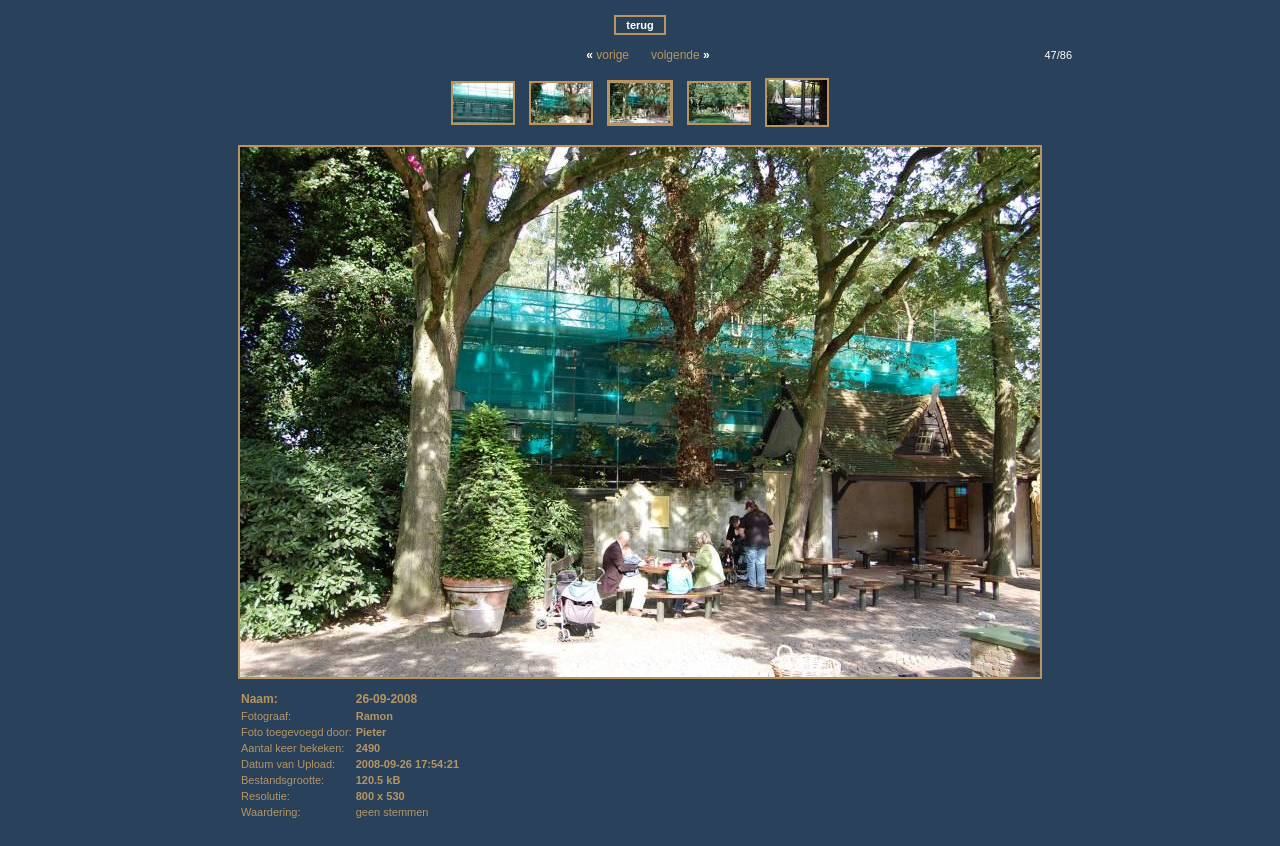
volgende (675, 55)
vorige (612, 55)
